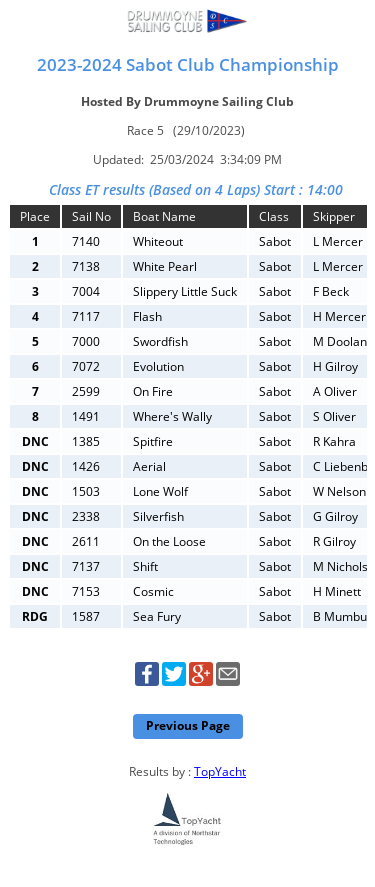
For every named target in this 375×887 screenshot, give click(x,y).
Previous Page (188, 725)
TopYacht (220, 771)
